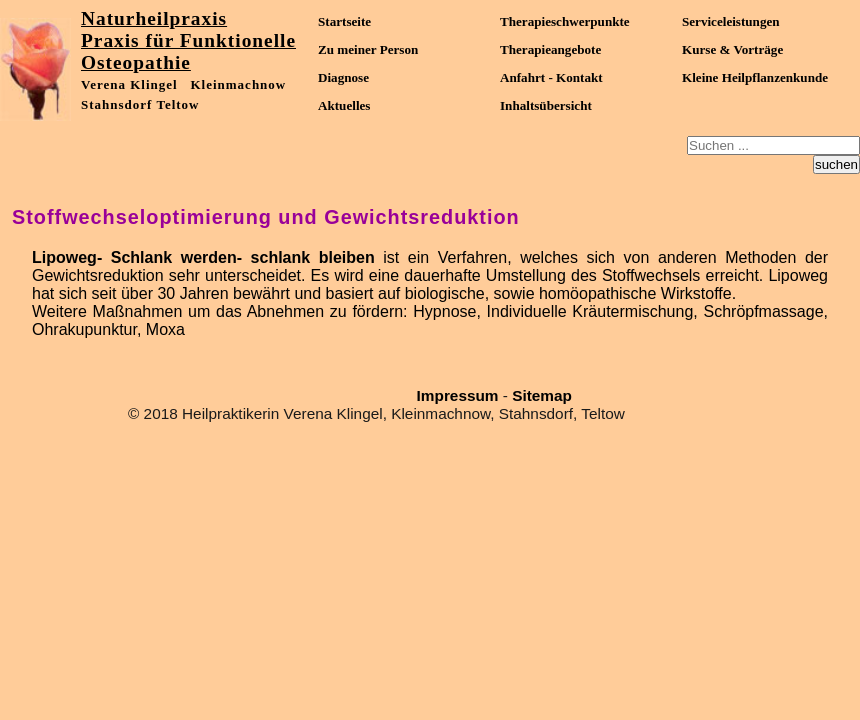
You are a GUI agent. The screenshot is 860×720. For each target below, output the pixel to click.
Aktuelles (344, 105)
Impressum (458, 395)
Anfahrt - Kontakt (551, 77)
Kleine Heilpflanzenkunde (755, 77)
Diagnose (343, 77)
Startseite (344, 21)
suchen (836, 164)
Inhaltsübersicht (546, 105)
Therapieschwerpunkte (565, 21)
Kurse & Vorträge (732, 49)
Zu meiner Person (368, 49)
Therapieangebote (550, 49)
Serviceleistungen (731, 21)
